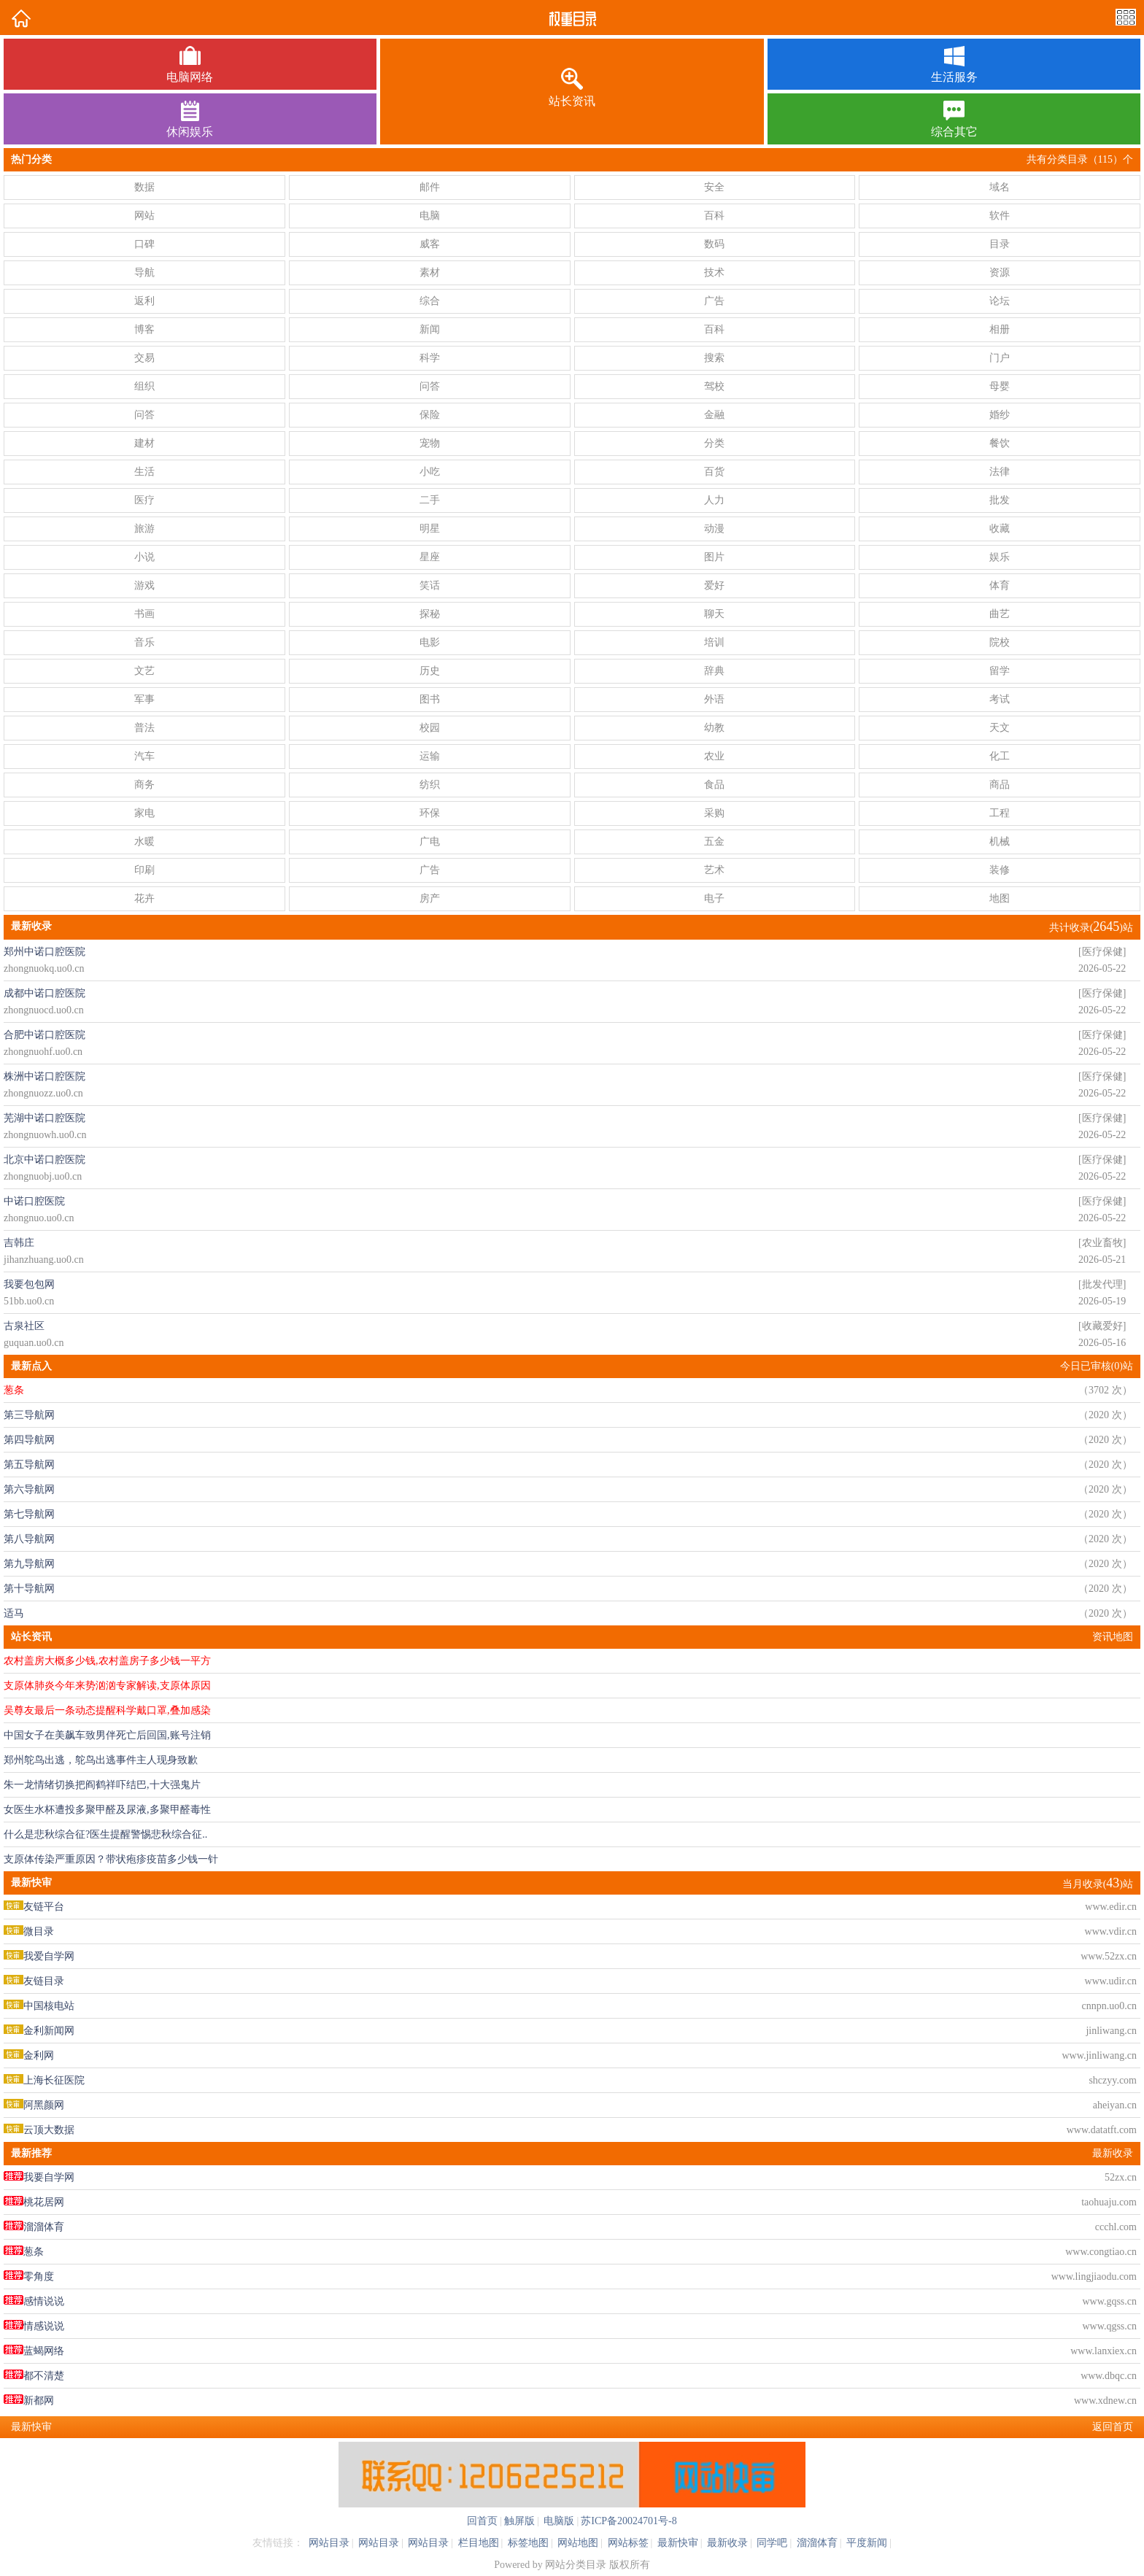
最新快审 (677, 2542)
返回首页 (1112, 2426)
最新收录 (1112, 2153)
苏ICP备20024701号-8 (628, 2520)
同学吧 (772, 2542)
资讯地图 (1112, 1636)
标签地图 (528, 2542)
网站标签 (628, 2542)
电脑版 (558, 2520)
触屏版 (519, 2520)
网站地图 (577, 2542)
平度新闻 (866, 2542)
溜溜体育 (817, 2542)
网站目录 (329, 2542)
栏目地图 (478, 2542)
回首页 (482, 2520)
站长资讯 (31, 1636)
